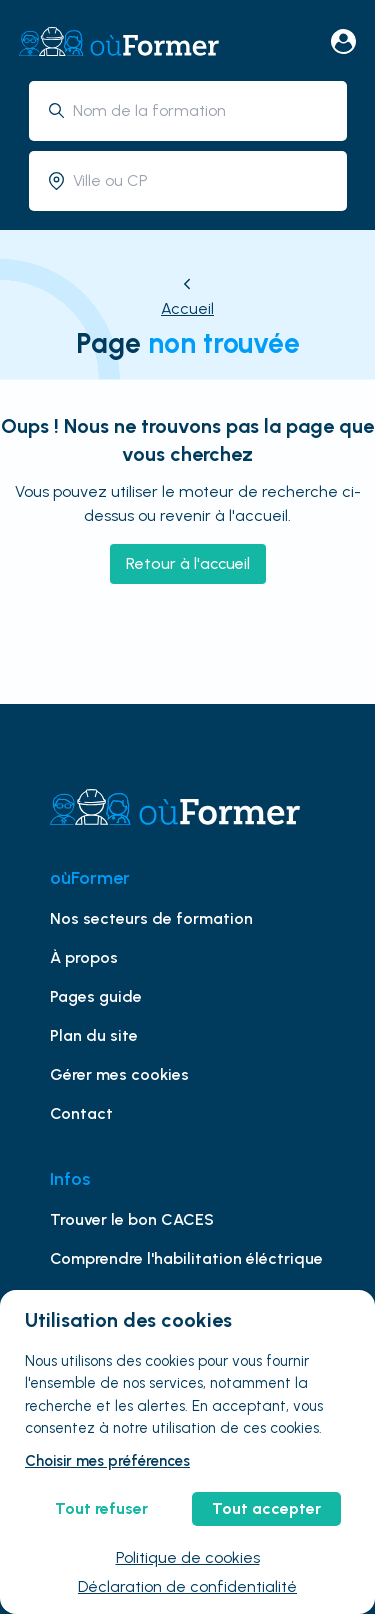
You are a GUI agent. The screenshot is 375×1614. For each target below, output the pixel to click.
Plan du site (94, 1035)
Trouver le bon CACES (132, 1219)
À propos (84, 957)
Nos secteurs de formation (151, 918)
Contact (81, 1113)
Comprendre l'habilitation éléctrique (186, 1258)
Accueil (187, 308)
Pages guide (96, 996)
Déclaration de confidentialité (187, 1586)
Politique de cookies (188, 1557)
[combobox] (202, 110)
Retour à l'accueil (188, 563)
